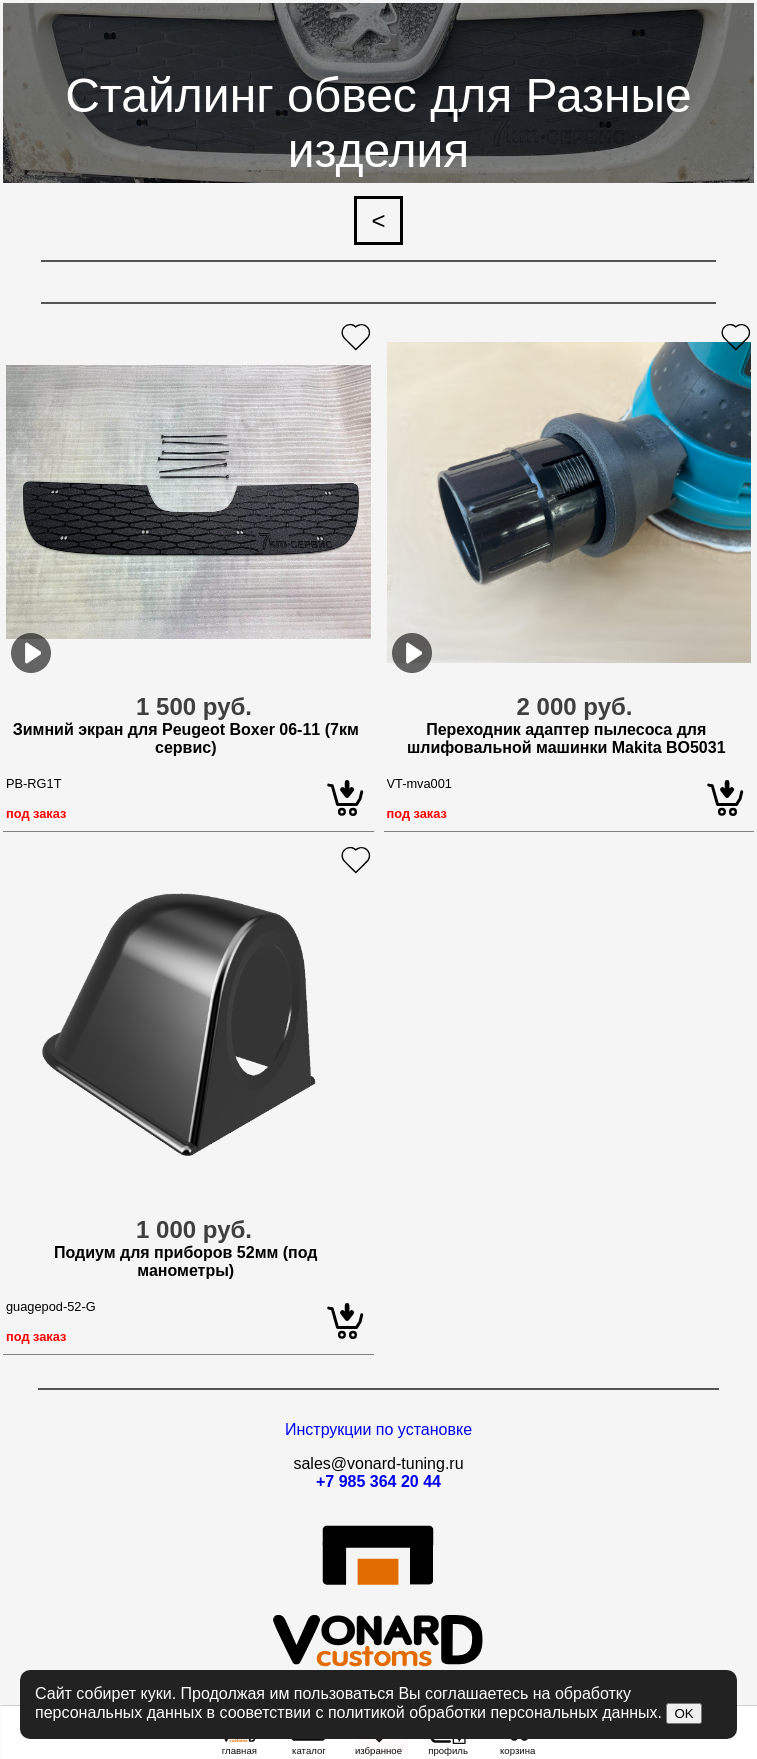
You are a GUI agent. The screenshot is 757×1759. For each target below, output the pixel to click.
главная (239, 1746)
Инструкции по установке (378, 1429)
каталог (308, 1746)
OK (683, 1713)
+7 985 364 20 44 (378, 1481)
